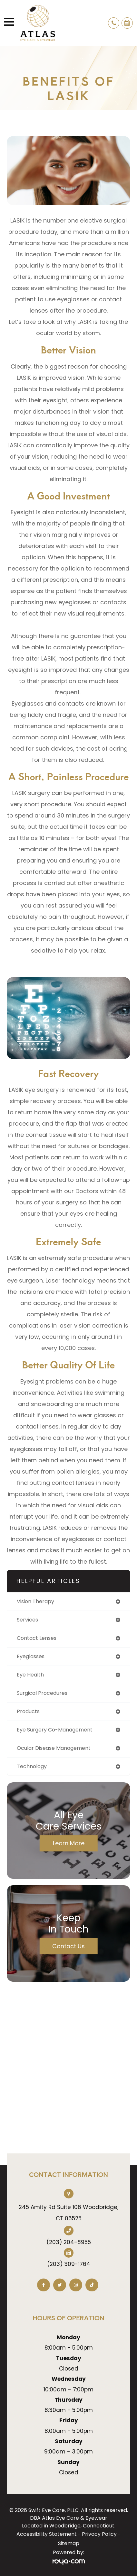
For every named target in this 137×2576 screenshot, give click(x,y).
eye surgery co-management (55, 1729)
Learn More (68, 1843)
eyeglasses (30, 1656)
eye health (30, 1674)
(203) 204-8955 (68, 2242)
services (27, 1619)
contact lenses (36, 1638)
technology (32, 1766)
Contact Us (68, 1946)
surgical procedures (42, 1693)
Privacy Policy (99, 2534)
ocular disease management (54, 1748)
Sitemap (68, 2543)
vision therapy (35, 1601)
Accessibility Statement (46, 2534)
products (28, 1711)
